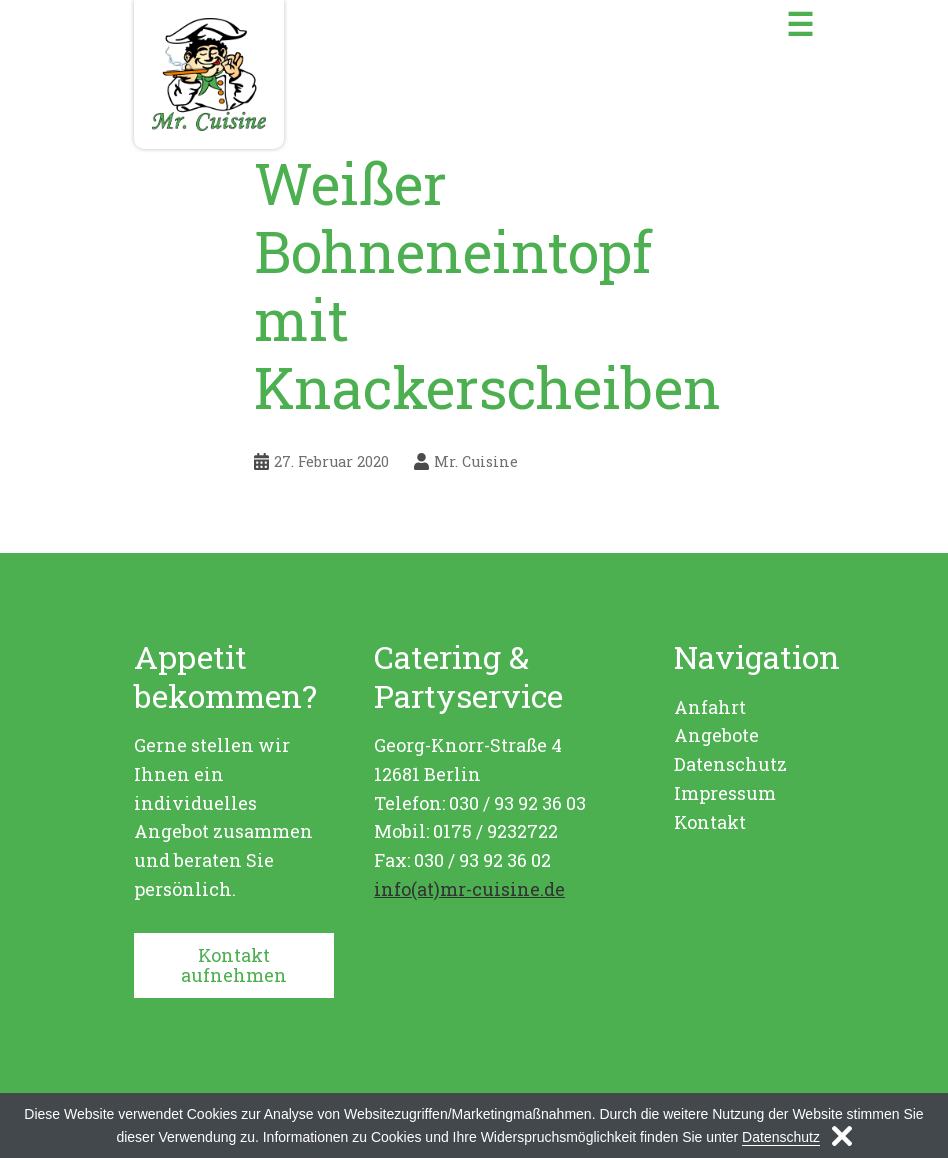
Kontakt (710, 822)
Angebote (716, 735)
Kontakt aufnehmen (234, 965)
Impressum (725, 793)
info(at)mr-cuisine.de (469, 889)
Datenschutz (730, 764)
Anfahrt (710, 707)
